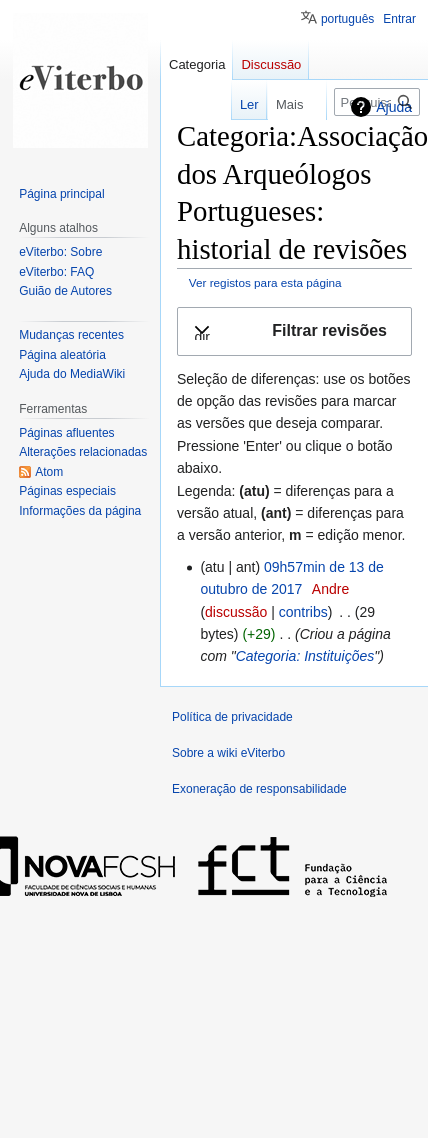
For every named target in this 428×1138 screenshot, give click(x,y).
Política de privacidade (232, 717)
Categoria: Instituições (305, 656)
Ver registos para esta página (265, 282)
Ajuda (394, 107)
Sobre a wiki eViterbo (228, 753)
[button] (294, 331)
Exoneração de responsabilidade (259, 789)
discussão (236, 612)
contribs (303, 612)
